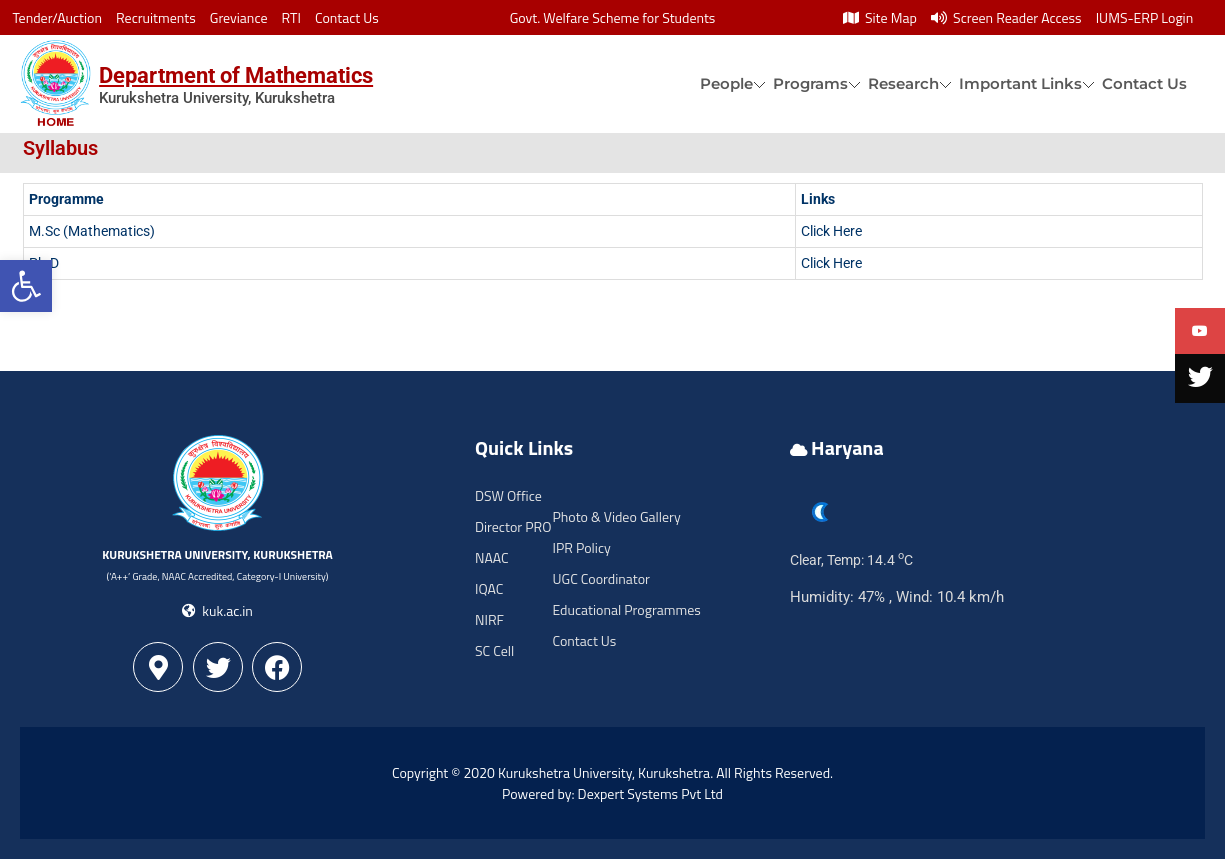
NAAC (492, 557)
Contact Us (347, 17)
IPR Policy (582, 547)
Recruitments (156, 17)
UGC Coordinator (601, 578)
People (726, 83)
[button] (26, 286)
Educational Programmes (627, 609)
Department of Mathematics (236, 75)
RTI (291, 17)
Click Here (831, 231)
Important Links (1020, 83)
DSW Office (508, 495)
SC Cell (494, 650)
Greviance (239, 17)
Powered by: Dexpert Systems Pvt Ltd (612, 793)
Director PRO (513, 526)
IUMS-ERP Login (1145, 17)
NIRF (489, 619)
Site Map (880, 17)
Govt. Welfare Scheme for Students (613, 17)
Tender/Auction (57, 17)
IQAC (489, 588)
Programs (810, 83)
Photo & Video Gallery (617, 516)
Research (903, 83)
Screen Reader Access (1006, 17)
